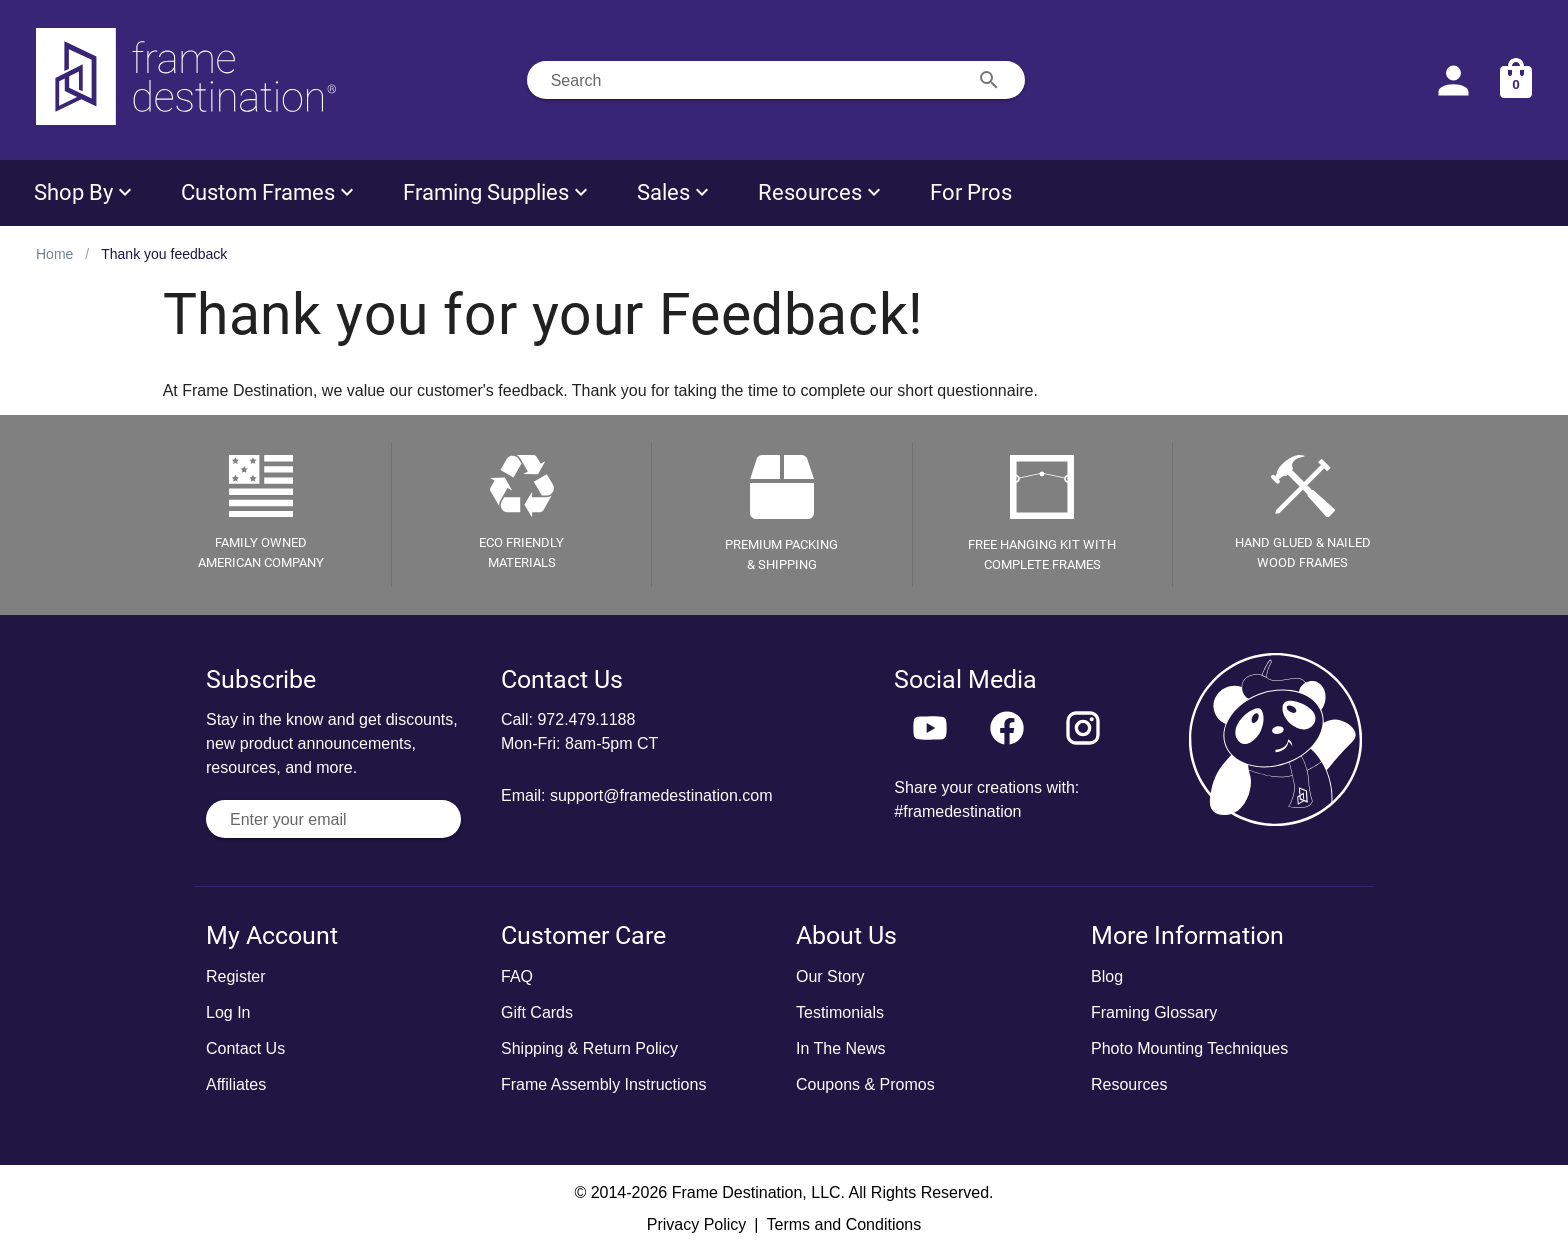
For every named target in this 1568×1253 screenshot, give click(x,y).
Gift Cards (537, 1012)
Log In (228, 1012)
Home (54, 254)
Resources (1129, 1084)
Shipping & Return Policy (589, 1048)
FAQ (517, 976)
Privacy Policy (697, 1224)
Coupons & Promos (865, 1084)
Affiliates (236, 1084)
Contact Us (245, 1048)
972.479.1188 (586, 719)
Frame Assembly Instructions (603, 1084)
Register (236, 976)
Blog (1107, 976)
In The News (841, 1048)
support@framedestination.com (661, 795)
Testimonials (840, 1012)
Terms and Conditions (843, 1224)
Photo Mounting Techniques (1189, 1048)
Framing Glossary (1154, 1012)
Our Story (830, 976)
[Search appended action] (989, 80)
